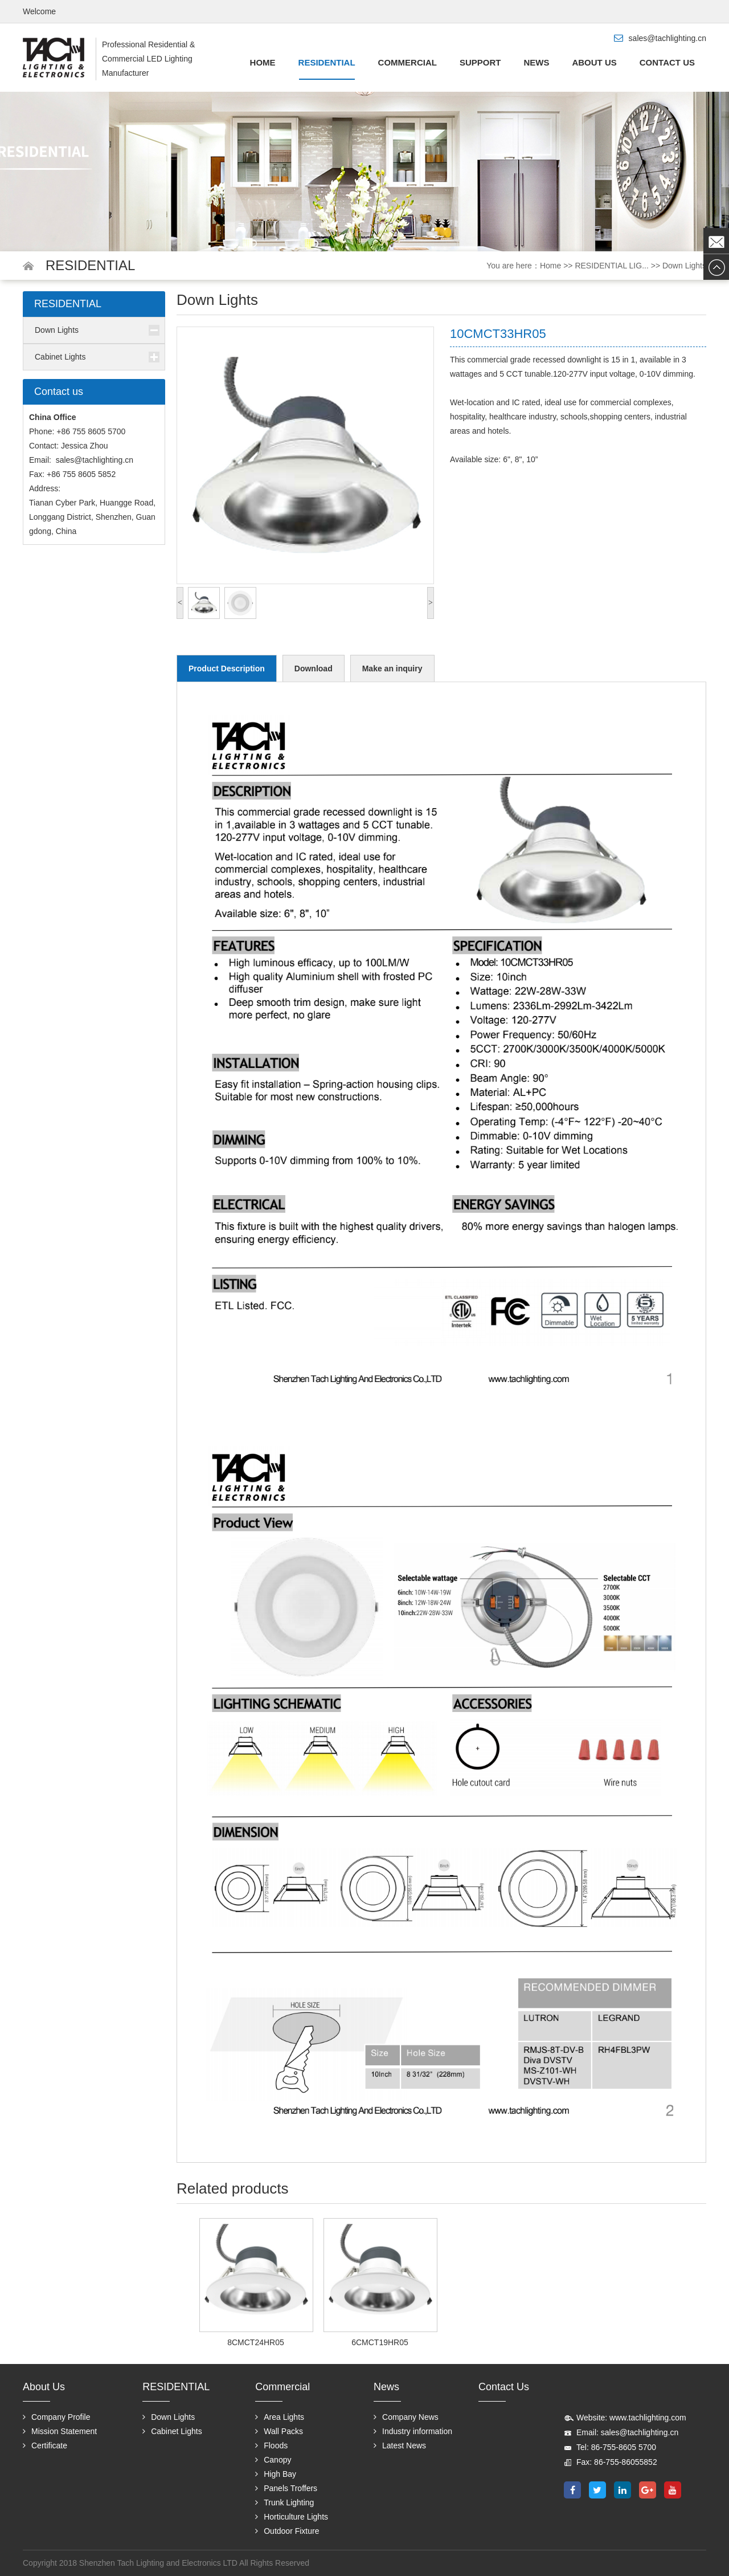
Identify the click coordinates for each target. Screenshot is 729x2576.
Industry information (413, 2431)
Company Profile (57, 2417)
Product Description (227, 668)
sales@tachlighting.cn (94, 459)
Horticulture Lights (291, 2516)
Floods (271, 2445)
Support (480, 62)
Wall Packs (279, 2431)
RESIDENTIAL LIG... (611, 265)
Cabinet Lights (60, 356)
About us (594, 62)
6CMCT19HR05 (379, 2342)
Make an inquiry (392, 668)
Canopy (273, 2459)
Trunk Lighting (284, 2502)
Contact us (667, 62)
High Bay (275, 2474)
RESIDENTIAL (326, 62)
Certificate (45, 2445)
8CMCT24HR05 (255, 2342)
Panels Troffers (286, 2488)
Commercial (407, 62)
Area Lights (279, 2417)
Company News (406, 2417)
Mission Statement (60, 2431)
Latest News (400, 2445)
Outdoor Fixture (287, 2531)
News (536, 62)
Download (313, 668)
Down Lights (684, 265)
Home (263, 62)
